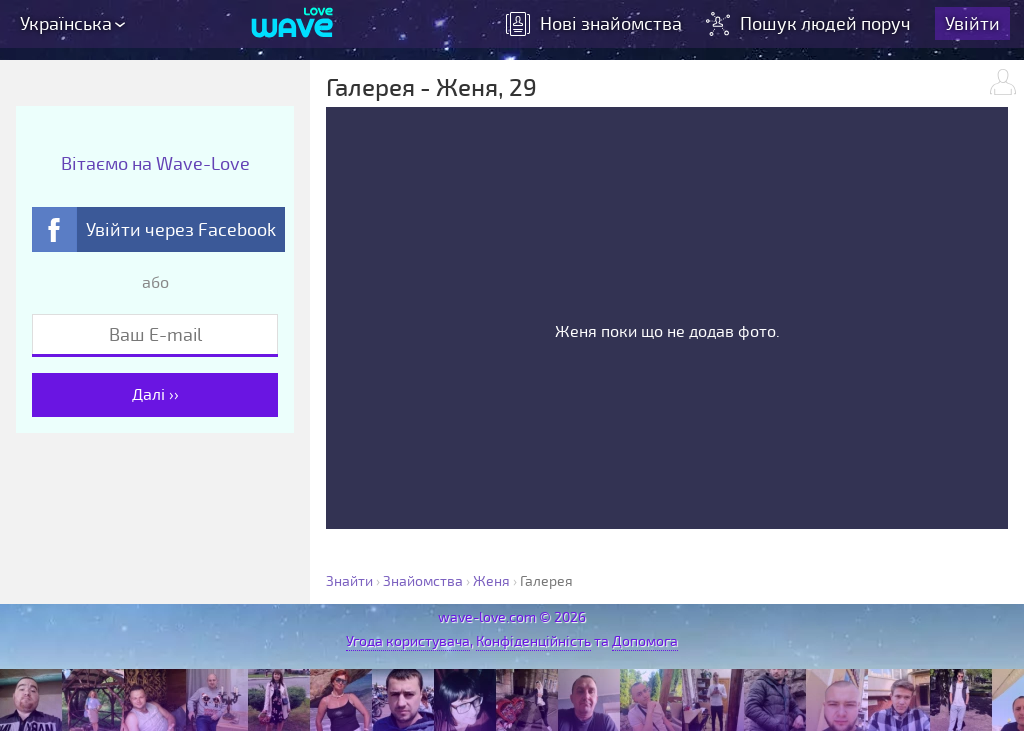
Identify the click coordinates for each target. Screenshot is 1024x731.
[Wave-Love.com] (292, 25)
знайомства (596, 25)
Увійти (974, 25)
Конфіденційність (533, 641)
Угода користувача (408, 641)
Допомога (645, 641)
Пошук (812, 25)
